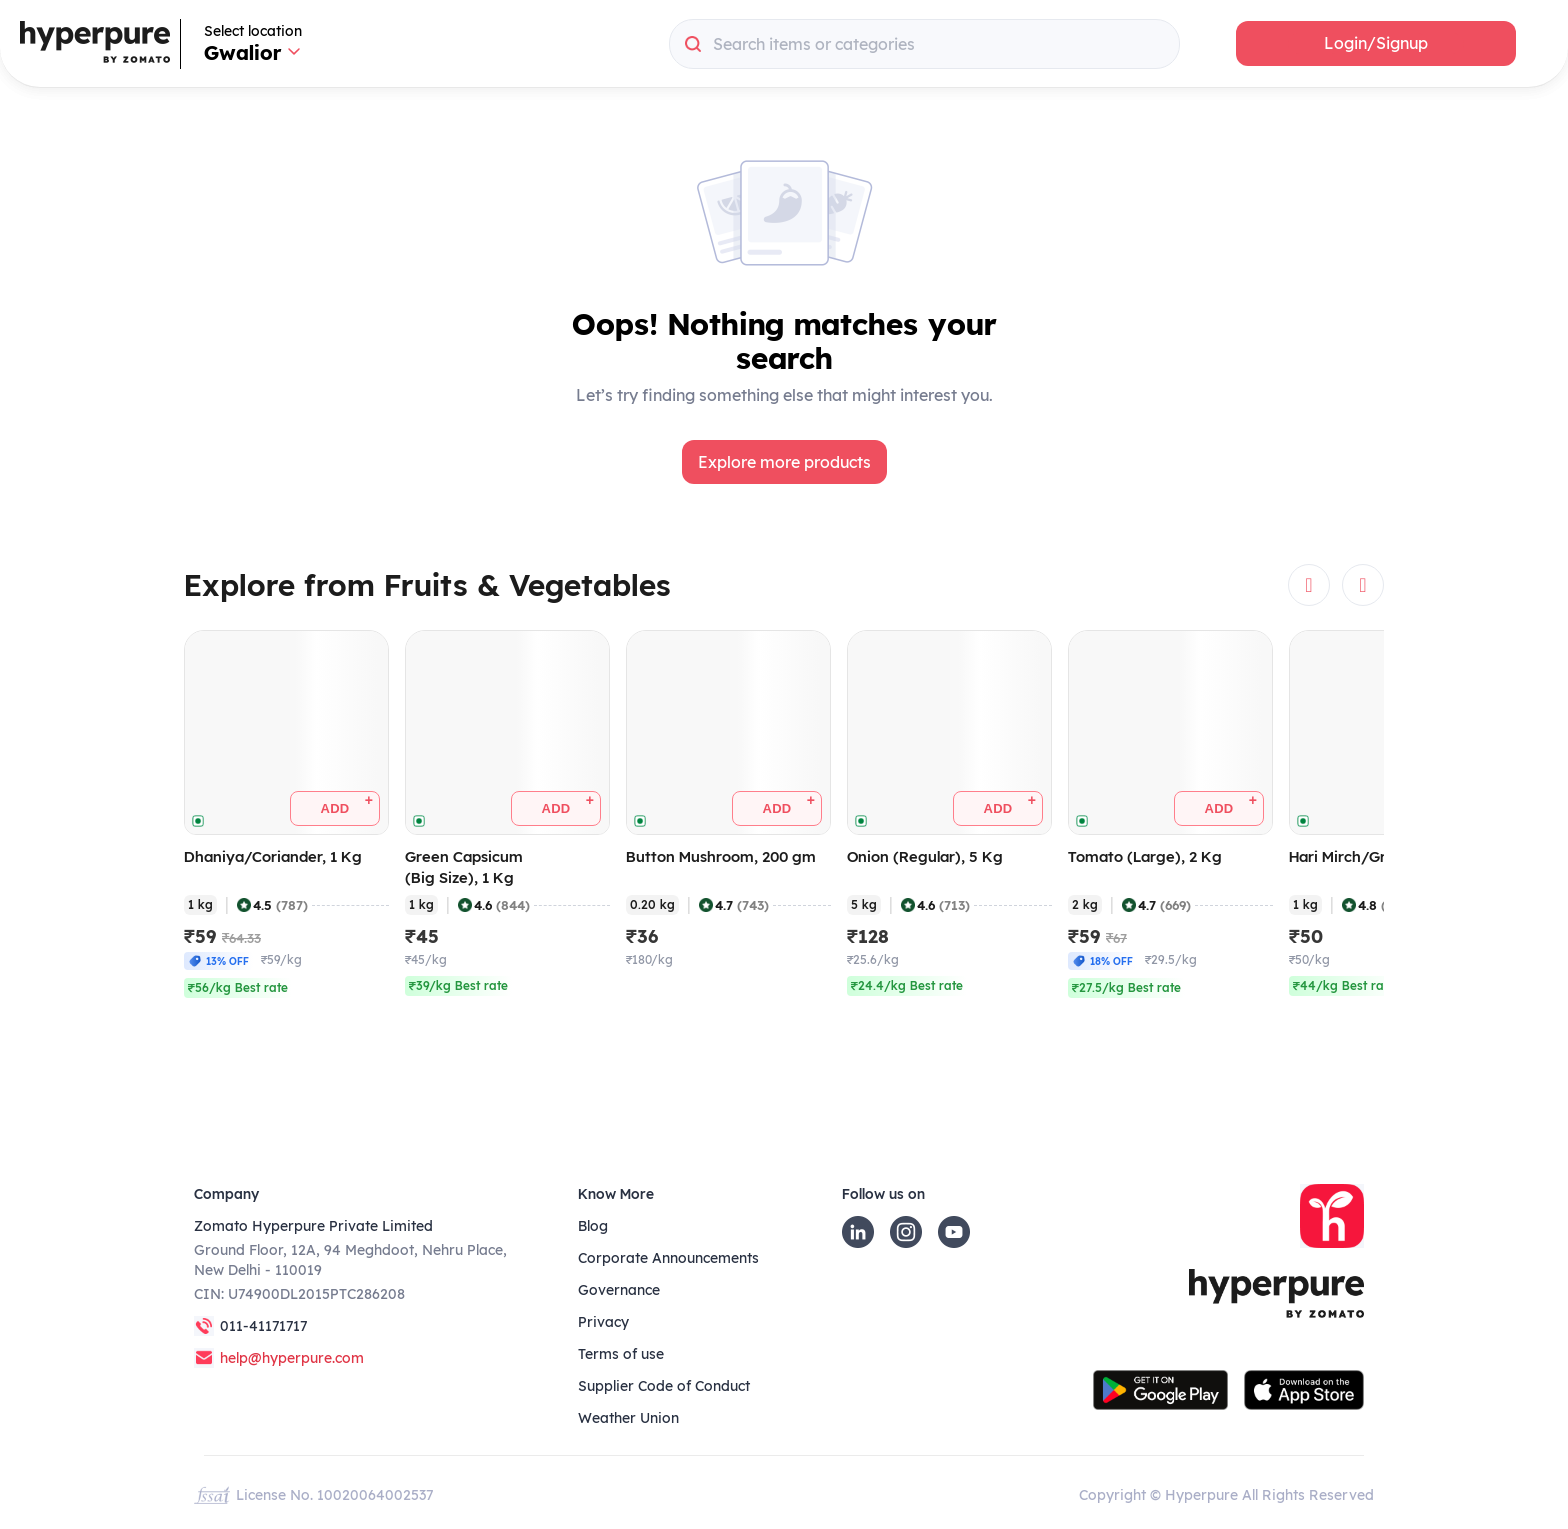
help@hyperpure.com (292, 1358)
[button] (1376, 43)
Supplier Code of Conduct (664, 1386)
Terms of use (621, 1354)
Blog (593, 1226)
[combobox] (924, 44)
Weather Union (628, 1418)
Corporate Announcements (668, 1258)
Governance (619, 1290)
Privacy (603, 1322)
